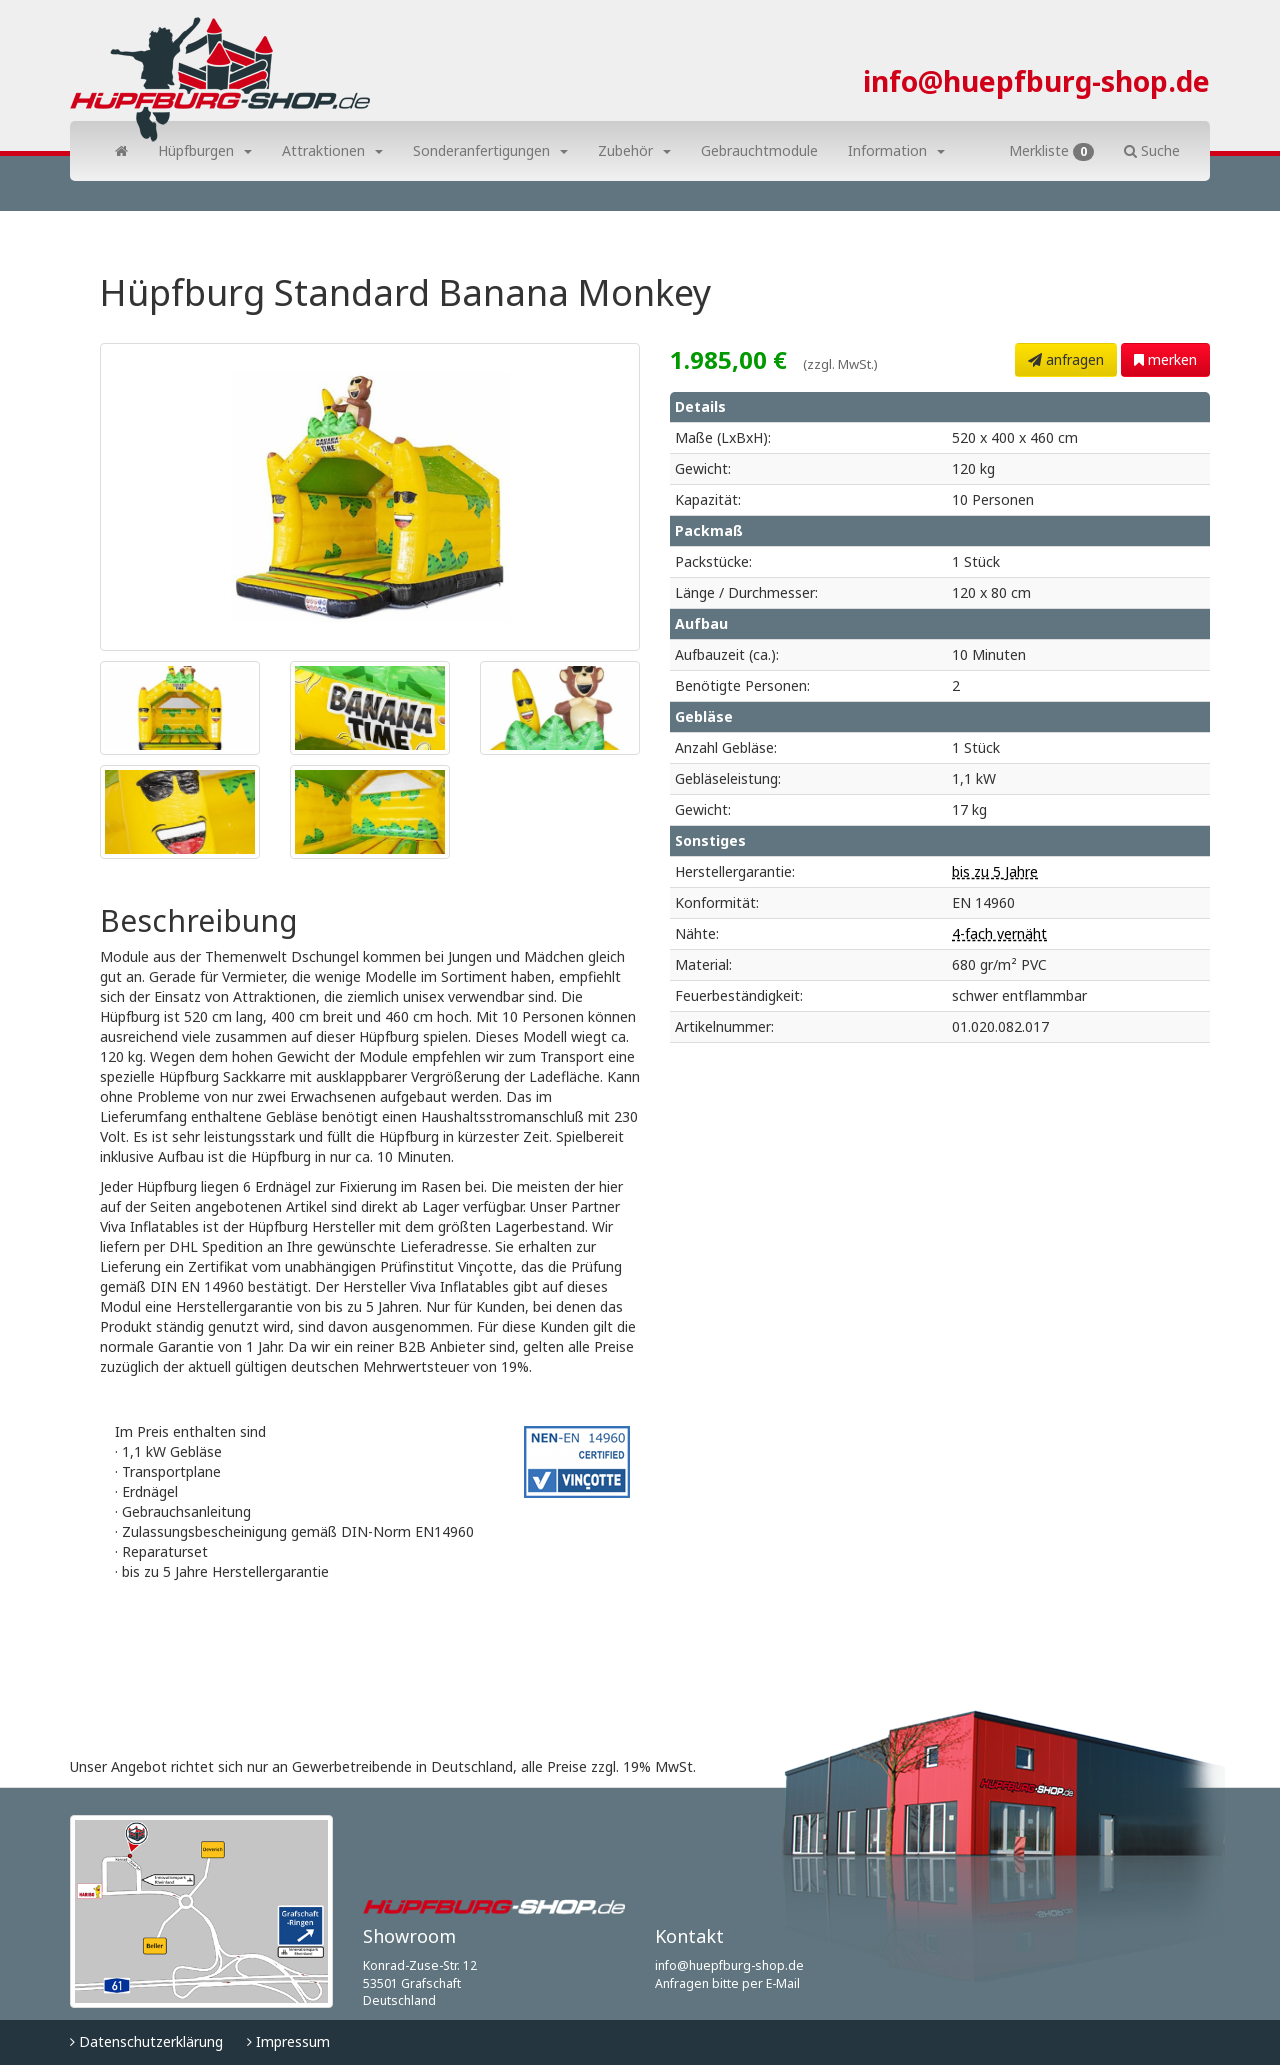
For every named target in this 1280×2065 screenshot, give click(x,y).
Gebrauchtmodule (759, 150)
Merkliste (1051, 151)
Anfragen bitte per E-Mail (727, 1983)
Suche (1152, 150)
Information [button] (896, 150)
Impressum (288, 2041)
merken (1165, 359)
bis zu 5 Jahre (995, 871)
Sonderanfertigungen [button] (490, 150)
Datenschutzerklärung (146, 2041)
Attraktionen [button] (332, 150)
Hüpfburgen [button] (205, 150)
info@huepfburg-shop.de (1036, 81)
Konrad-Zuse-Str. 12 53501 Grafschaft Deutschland (420, 1983)
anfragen (1066, 359)
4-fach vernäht (999, 933)
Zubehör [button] (634, 150)
